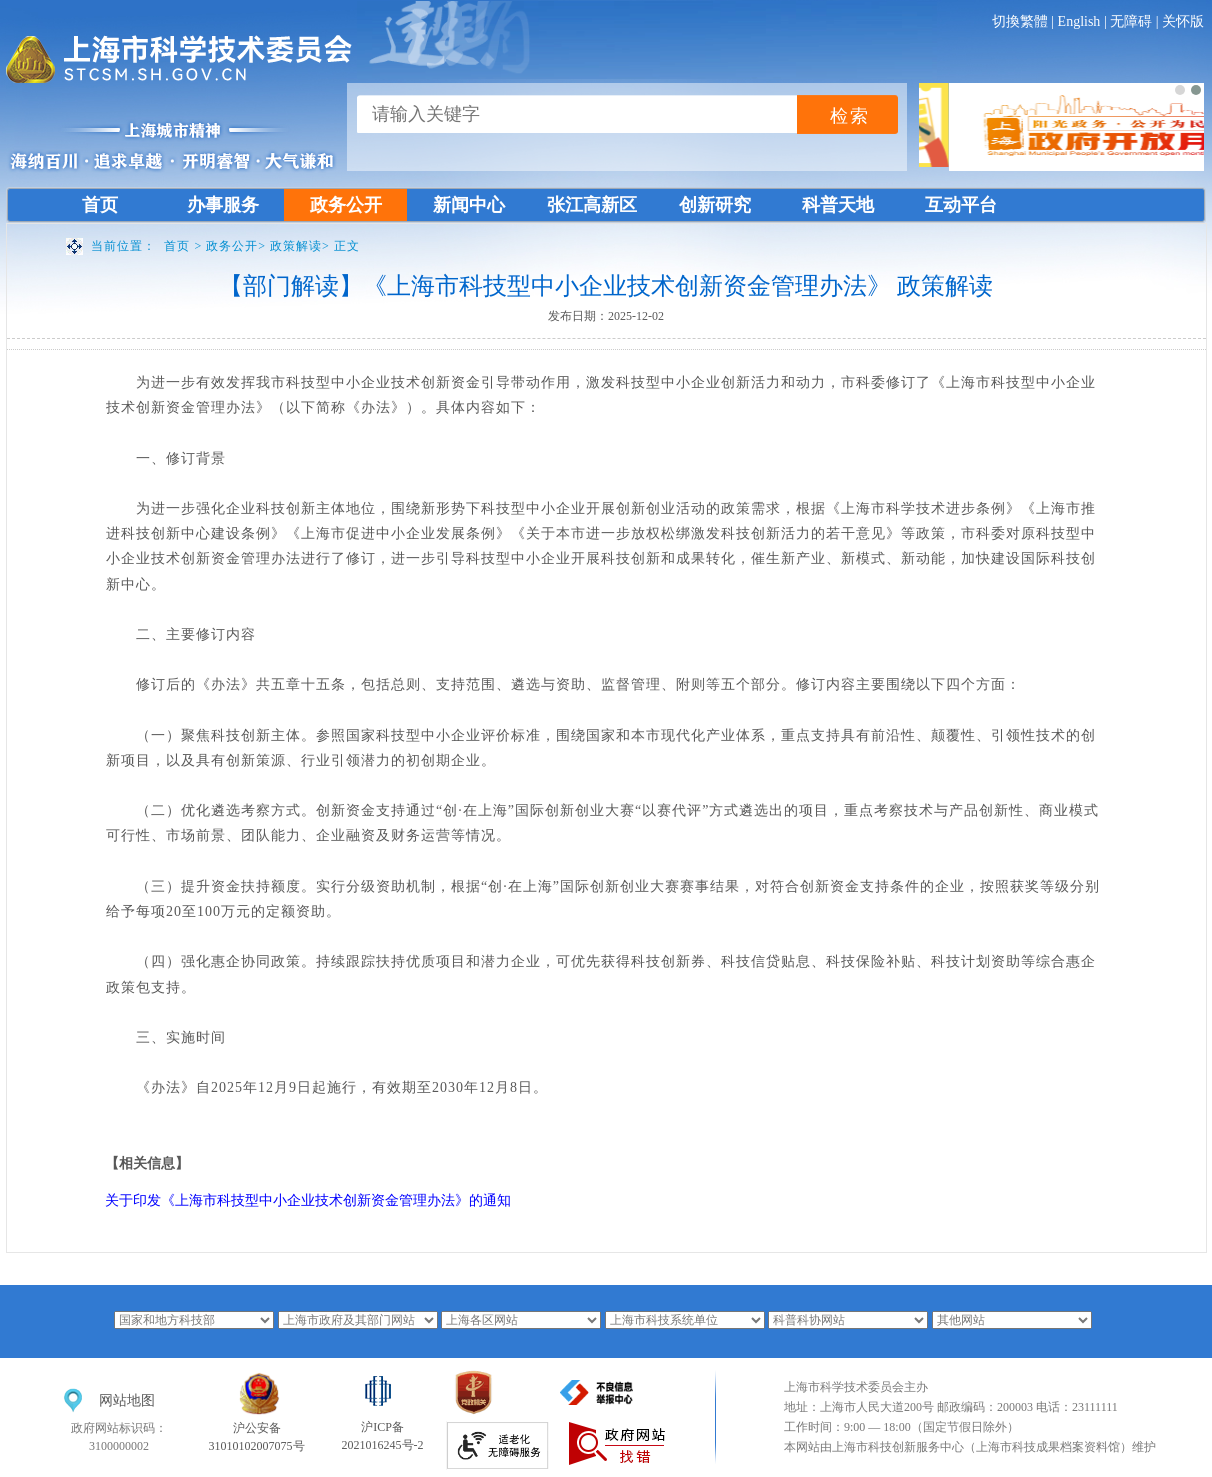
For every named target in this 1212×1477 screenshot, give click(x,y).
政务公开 (346, 205)
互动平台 (961, 205)
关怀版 (1183, 21)
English (1079, 21)
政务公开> (238, 246)
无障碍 (1131, 21)
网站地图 (127, 1400)
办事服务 (223, 205)
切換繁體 (1020, 21)
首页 (100, 205)
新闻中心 (469, 205)
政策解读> (302, 246)
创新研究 (715, 205)
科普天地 (838, 205)
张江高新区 (592, 205)
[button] (1180, 90)
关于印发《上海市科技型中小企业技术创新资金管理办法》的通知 (308, 1200)
